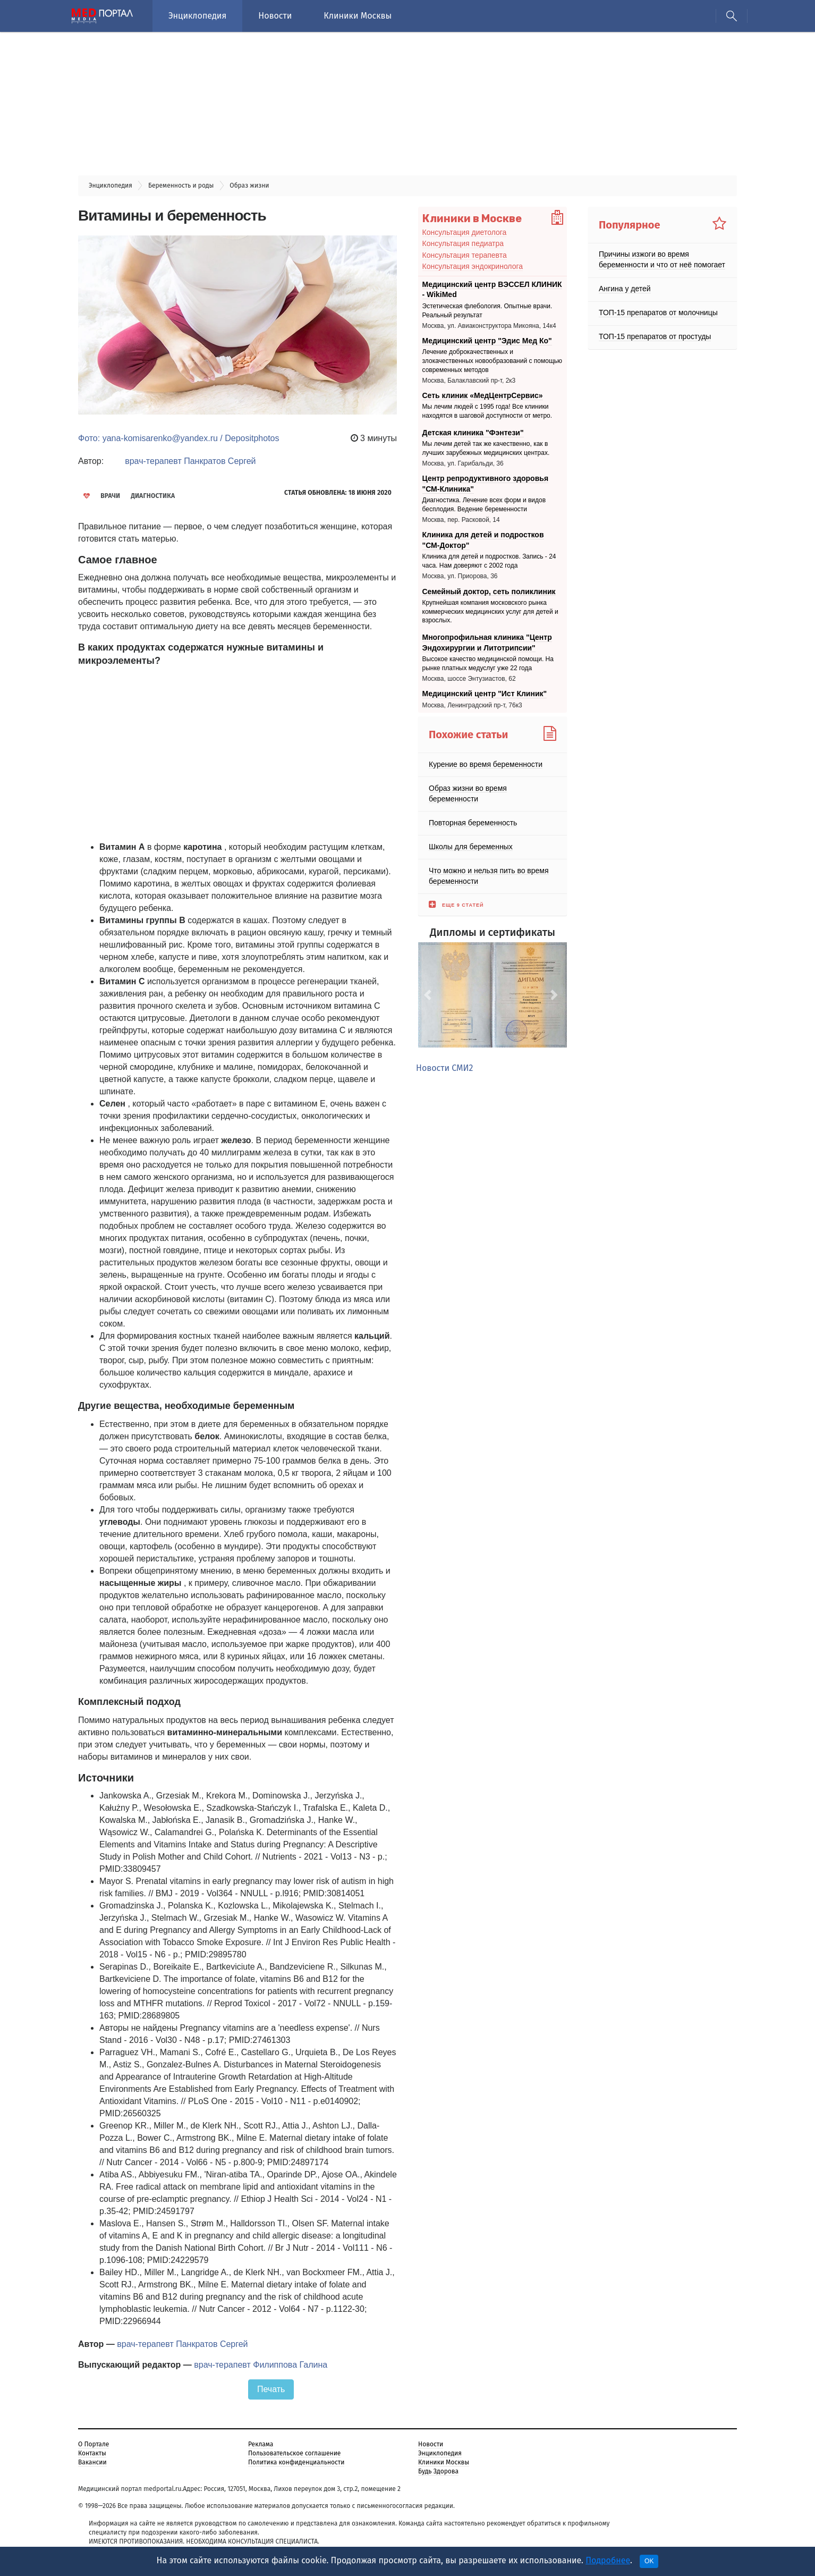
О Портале (93, 2444)
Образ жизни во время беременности (468, 793)
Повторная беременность (473, 822)
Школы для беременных (471, 846)
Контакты (92, 2453)
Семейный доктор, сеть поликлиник (489, 591)
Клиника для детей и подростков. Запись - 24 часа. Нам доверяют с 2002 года (489, 561)
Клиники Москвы (358, 16)
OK (648, 2561)
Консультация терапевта (464, 255)
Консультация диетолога (464, 232)
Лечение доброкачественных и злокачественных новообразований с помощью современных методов (492, 361)
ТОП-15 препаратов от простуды (655, 336)
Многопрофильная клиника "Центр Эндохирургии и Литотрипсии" (487, 642)
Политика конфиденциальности (296, 2462)
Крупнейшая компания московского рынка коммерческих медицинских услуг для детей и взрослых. (490, 611)
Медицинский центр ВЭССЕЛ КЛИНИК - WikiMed (492, 289)
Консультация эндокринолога (472, 266)
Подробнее (607, 2560)
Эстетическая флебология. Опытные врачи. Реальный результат (487, 310)
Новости (275, 16)
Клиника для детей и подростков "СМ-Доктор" (483, 540)
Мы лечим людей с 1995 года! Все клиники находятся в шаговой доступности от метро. (487, 411)
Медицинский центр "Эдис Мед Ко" (487, 340)
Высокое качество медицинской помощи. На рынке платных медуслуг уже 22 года (488, 663)
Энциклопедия (197, 16)
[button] (429, 995)
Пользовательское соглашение (294, 2453)
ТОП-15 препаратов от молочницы (658, 312)
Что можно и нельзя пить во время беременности (489, 875)
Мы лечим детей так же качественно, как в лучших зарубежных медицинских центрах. (486, 448)
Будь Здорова (438, 2471)
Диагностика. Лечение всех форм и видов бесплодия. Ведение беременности (484, 504)
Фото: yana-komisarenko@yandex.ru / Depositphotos (178, 438)
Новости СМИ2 (444, 1068)
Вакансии (92, 2462)
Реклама (260, 2444)
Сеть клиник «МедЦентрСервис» (482, 395)
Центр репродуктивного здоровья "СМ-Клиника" (485, 483)
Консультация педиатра (463, 243)
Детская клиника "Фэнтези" (473, 432)
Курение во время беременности (485, 763)
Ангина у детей (625, 288)
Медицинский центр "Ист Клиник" (484, 693)
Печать (271, 2389)
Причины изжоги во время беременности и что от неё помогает (662, 259)
